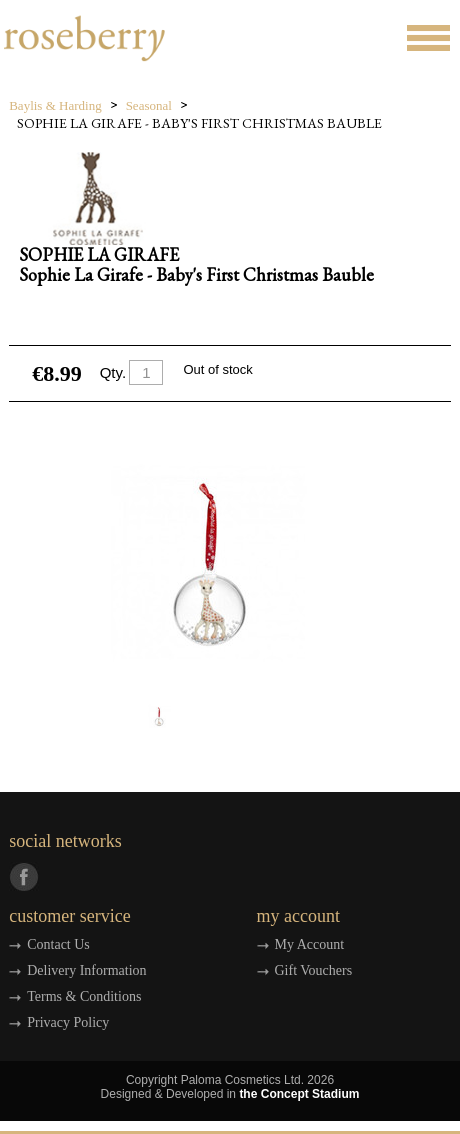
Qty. (113, 372)
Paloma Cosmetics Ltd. (242, 1080)
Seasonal (149, 105)
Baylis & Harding (55, 105)
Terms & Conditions (84, 996)
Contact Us (58, 944)
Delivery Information (86, 970)
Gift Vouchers (314, 970)
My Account (310, 944)
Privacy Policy (68, 1022)
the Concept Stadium (299, 1094)
